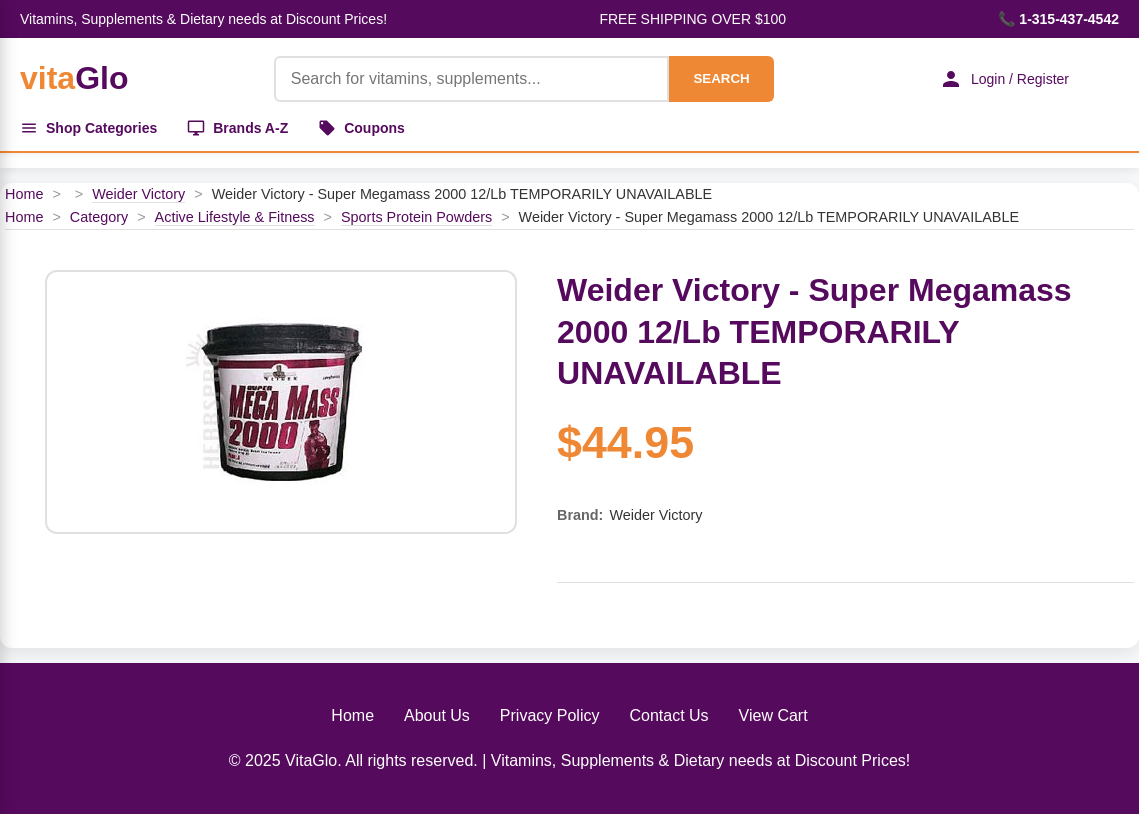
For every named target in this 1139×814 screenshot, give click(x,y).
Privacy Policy (550, 715)
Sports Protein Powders (416, 217)
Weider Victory (138, 194)
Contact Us (668, 715)
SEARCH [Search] (721, 78)
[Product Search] (472, 79)
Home (24, 194)
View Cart (773, 715)
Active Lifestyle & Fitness (235, 217)
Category (99, 217)
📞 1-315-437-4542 (1058, 19)
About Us (437, 715)
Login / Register (1004, 79)
